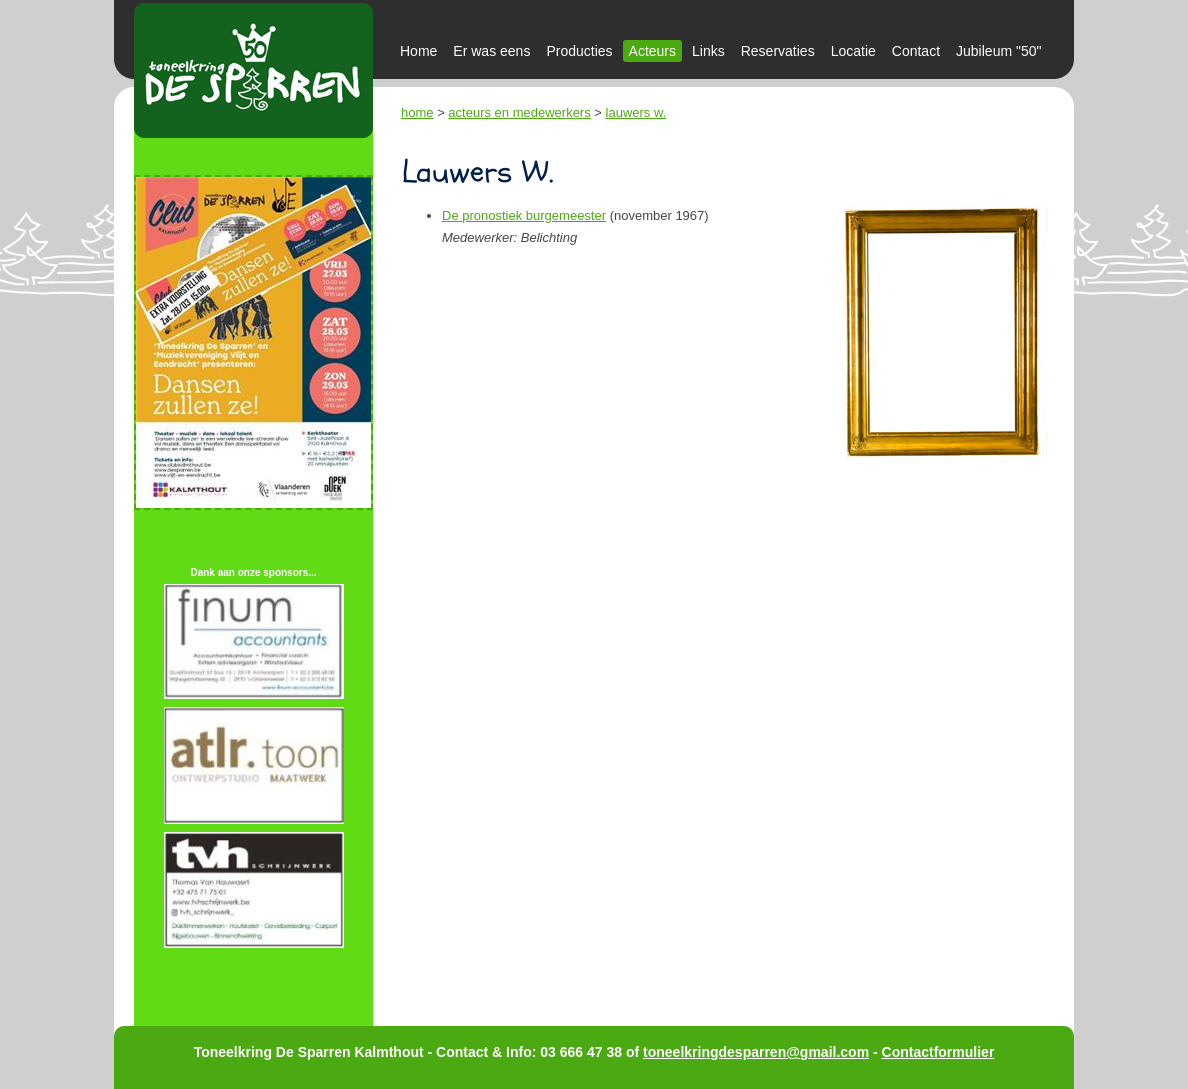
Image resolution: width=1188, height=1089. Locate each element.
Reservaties (778, 51)
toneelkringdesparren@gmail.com (756, 1052)
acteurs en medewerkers (519, 112)
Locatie (853, 51)
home (417, 112)
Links (708, 51)
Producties (579, 51)
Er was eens (491, 51)
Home (418, 51)
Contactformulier (938, 1052)
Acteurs (652, 51)
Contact (916, 51)
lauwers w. (636, 112)
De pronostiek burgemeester (524, 215)
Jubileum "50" (998, 51)
